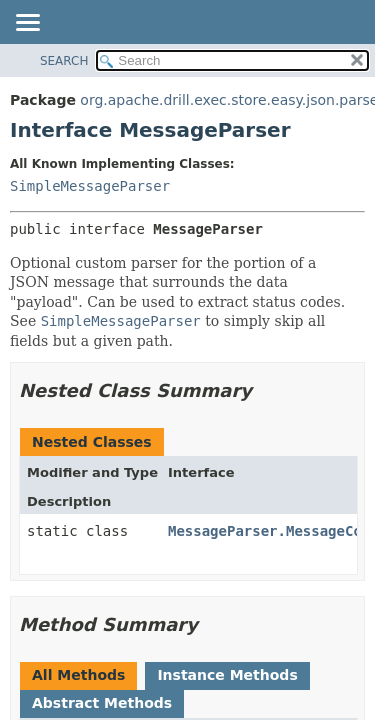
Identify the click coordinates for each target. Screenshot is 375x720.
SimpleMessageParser (90, 186)
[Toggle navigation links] (27, 24)
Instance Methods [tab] (227, 675)
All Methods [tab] (78, 675)
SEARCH (64, 61)
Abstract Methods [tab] (102, 703)
